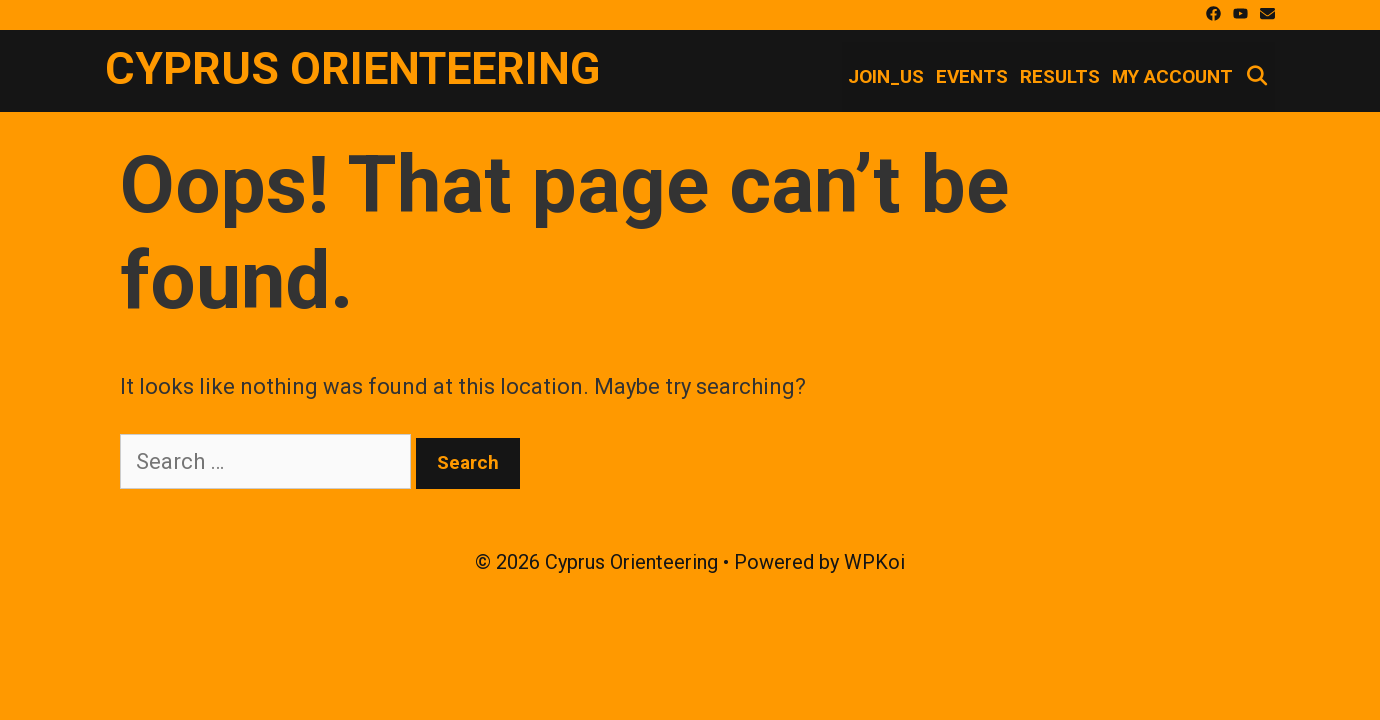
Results (1060, 76)
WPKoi (874, 562)
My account (1172, 76)
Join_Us (886, 76)
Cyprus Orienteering (352, 68)
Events (972, 76)
